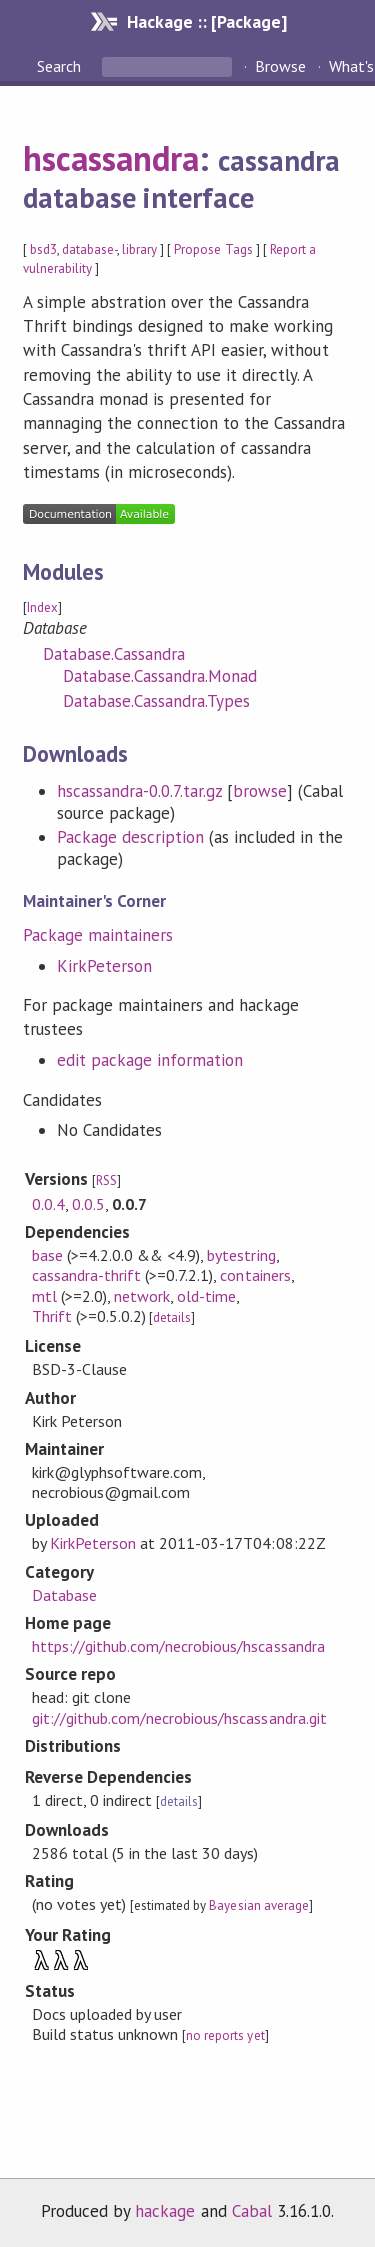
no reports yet (225, 2035)
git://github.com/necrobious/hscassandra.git (179, 1718)
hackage (165, 2211)
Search (61, 66)
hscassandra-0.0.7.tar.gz (140, 791)
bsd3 (43, 249)
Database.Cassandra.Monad (160, 676)
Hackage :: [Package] (207, 21)
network (142, 1296)
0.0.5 (88, 1204)
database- (89, 249)
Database (64, 1595)
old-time (206, 1296)
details (172, 1317)
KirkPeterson (104, 966)
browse (260, 791)
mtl (44, 1296)
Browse (280, 66)
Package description (130, 837)
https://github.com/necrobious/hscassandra (178, 1646)
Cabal (252, 2211)
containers (255, 1275)
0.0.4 (48, 1204)
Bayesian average (258, 1905)
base (47, 1255)
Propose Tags (213, 249)
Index (42, 607)
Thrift (52, 1316)
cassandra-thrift (86, 1275)
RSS (106, 1180)
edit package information (150, 1060)
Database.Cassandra (114, 654)
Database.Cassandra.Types (157, 701)
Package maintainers (98, 935)
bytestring (241, 1255)
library (139, 249)
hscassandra (111, 158)
